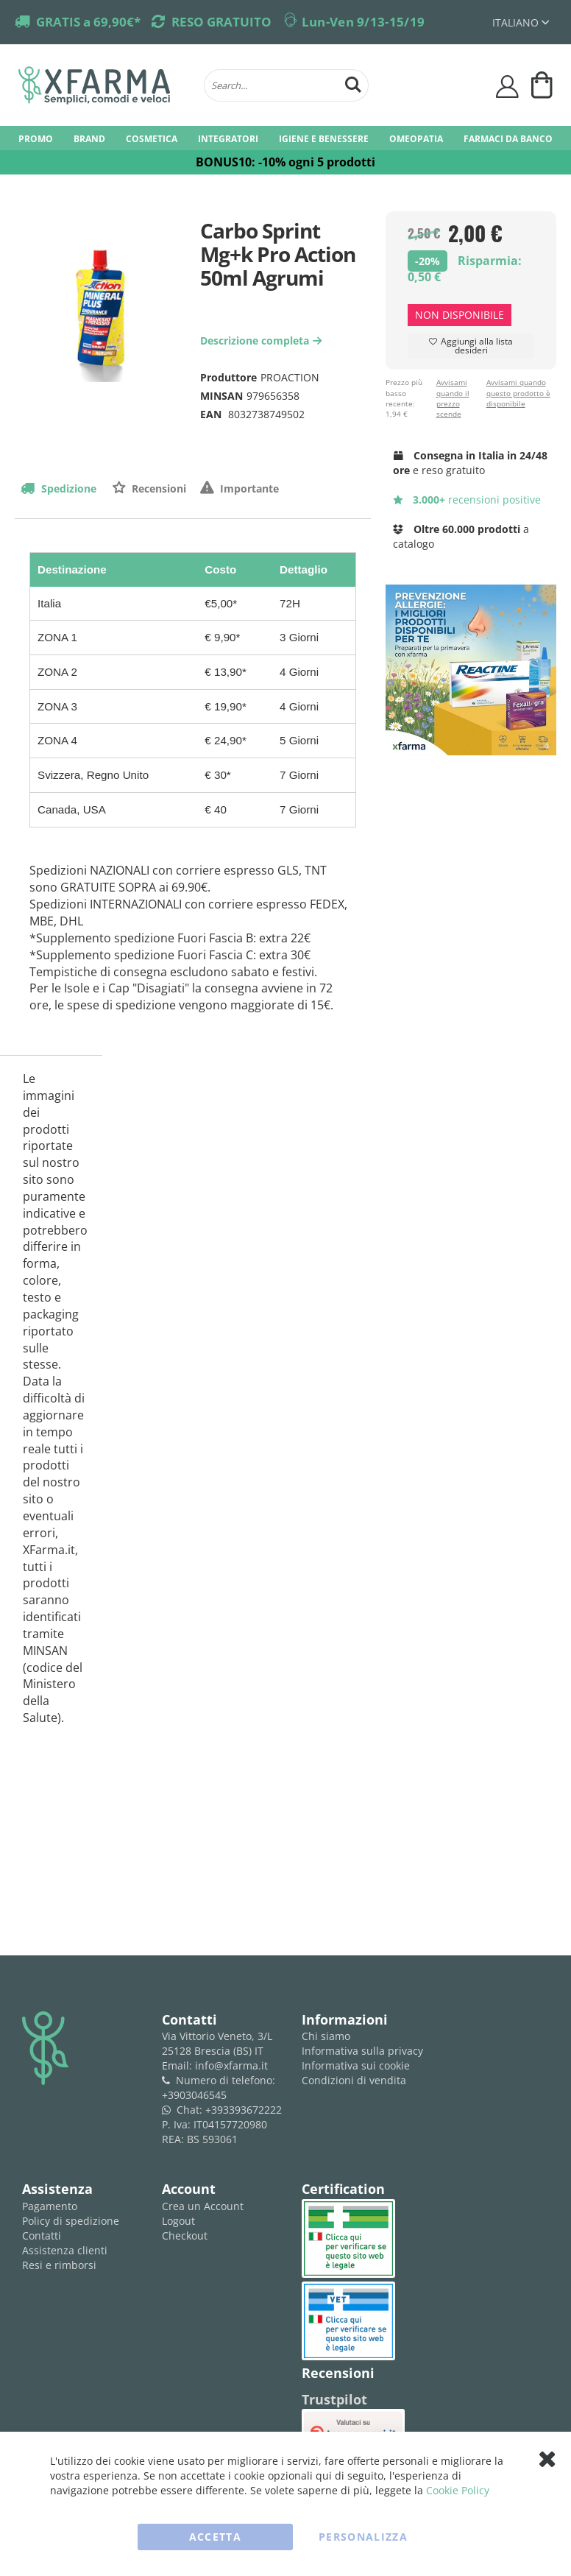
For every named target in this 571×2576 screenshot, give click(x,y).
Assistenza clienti (64, 2250)
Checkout (185, 2235)
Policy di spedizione (70, 2221)
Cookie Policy (457, 2490)
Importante (248, 488)
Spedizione (67, 488)
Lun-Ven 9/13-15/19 (363, 21)
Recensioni (157, 488)
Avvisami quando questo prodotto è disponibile (518, 393)
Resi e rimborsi (59, 2265)
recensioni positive (467, 500)
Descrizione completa (262, 340)
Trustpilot (334, 2399)
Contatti (41, 2235)
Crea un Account (203, 2206)
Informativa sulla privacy (362, 2051)
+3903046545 (194, 2095)
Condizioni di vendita (354, 2080)
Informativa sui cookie (356, 2065)
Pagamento (49, 2206)
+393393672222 (243, 2110)
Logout (178, 2221)
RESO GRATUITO (221, 21)
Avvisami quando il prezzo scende (452, 398)
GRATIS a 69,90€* (88, 21)
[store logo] (103, 85)
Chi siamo (326, 2036)
